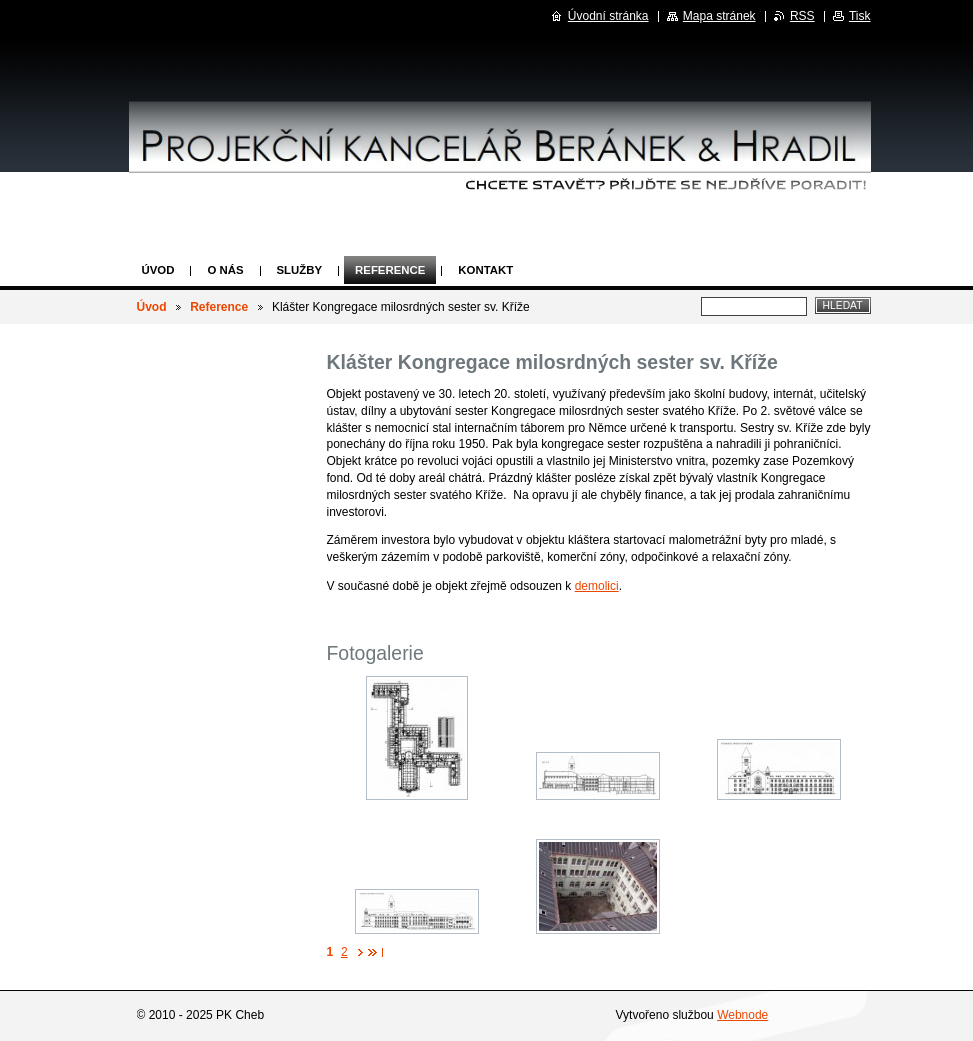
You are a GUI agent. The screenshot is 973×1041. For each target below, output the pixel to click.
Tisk (860, 16)
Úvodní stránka (608, 16)
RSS (802, 16)
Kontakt (485, 270)
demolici (597, 586)
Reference (390, 270)
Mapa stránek (719, 16)
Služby (300, 270)
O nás (225, 270)
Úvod (158, 270)
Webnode (742, 1015)
